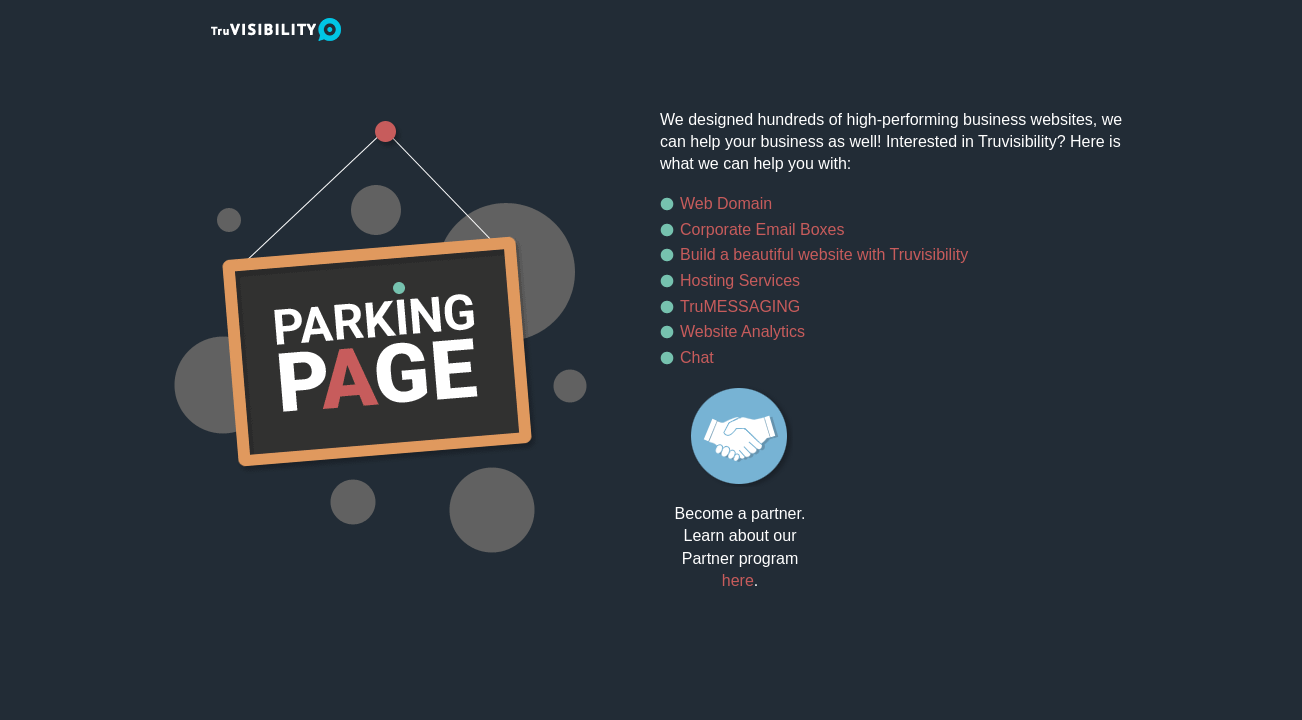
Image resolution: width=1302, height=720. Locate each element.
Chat (697, 357)
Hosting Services (740, 280)
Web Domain (726, 203)
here (738, 580)
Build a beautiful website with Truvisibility (824, 254)
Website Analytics (742, 331)
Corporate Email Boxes (762, 229)
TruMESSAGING (740, 306)
